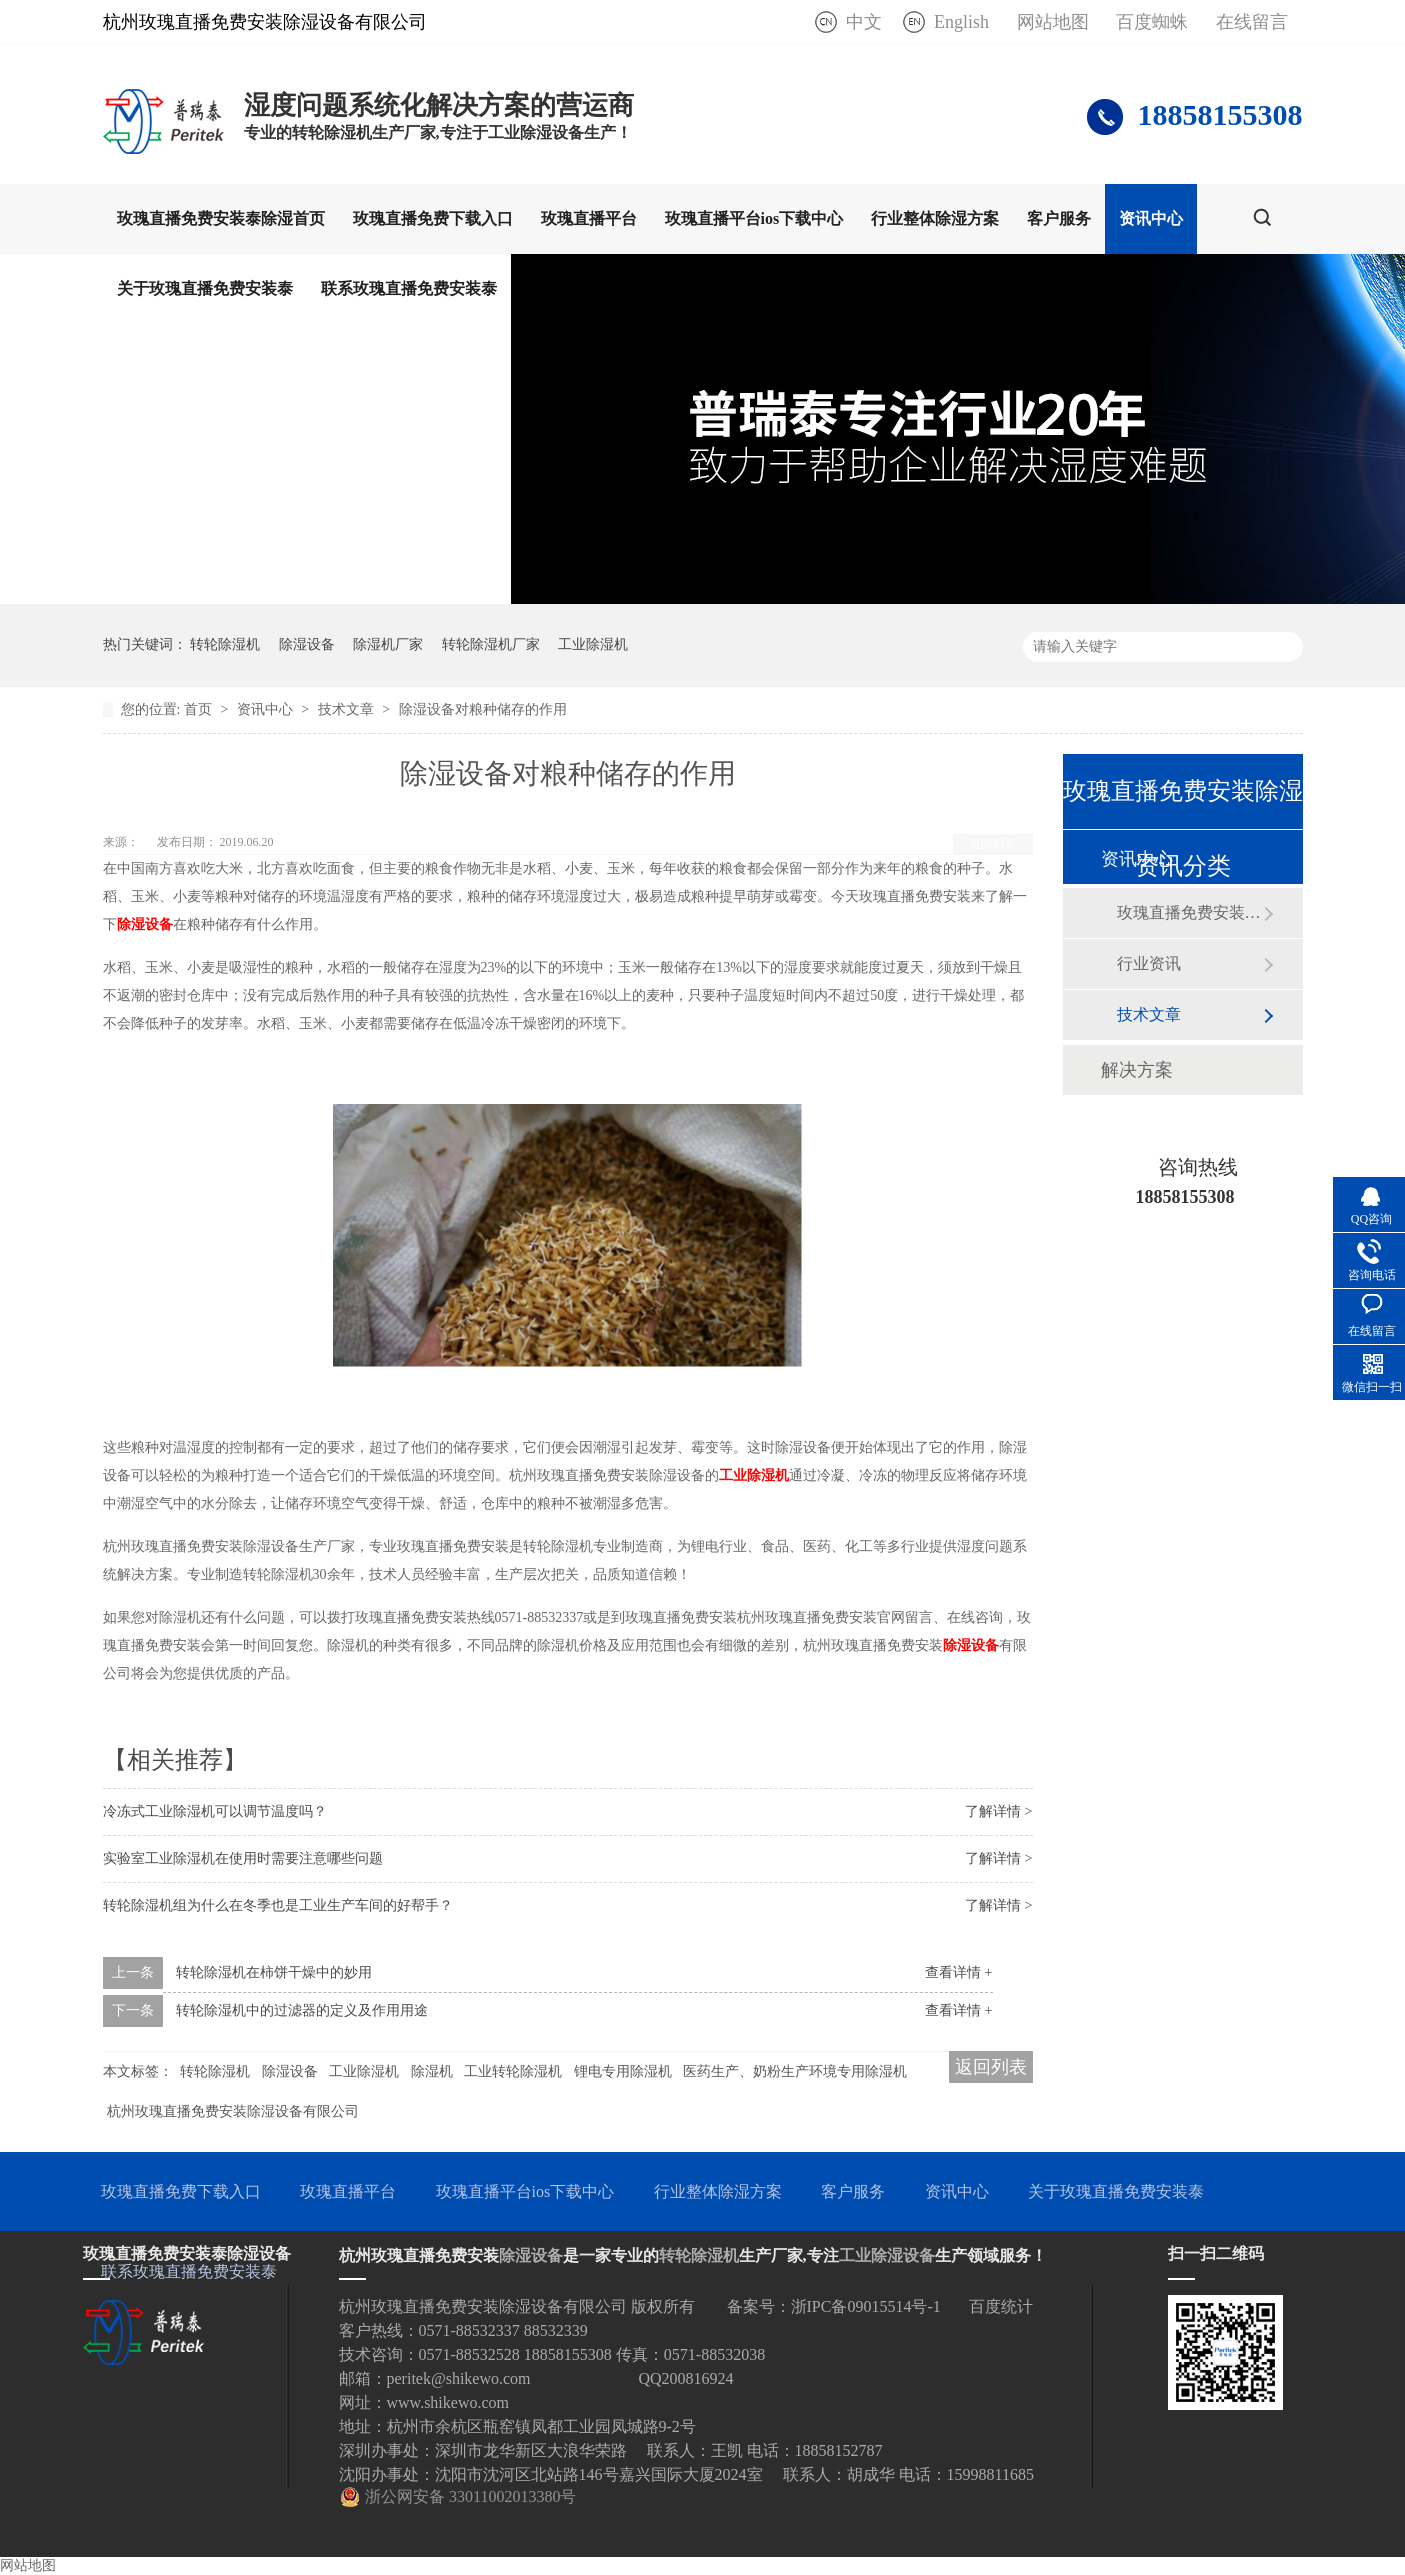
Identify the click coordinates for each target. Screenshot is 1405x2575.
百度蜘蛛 (1152, 22)
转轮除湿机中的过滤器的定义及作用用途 (302, 2010)
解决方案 (1137, 1070)
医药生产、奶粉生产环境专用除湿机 (795, 2071)
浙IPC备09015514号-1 (866, 2306)
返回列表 (993, 844)
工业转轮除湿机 (513, 2071)
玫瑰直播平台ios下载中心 (754, 218)
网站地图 (1053, 22)
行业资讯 (1149, 963)
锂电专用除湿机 (623, 2071)
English (961, 22)
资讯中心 (1151, 218)
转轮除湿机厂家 (491, 644)
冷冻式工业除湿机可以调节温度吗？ (215, 1811)
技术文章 (348, 709)
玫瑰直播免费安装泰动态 (1190, 912)
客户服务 (1059, 218)
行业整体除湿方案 (935, 218)
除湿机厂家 (388, 644)
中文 (864, 22)
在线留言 (1252, 22)
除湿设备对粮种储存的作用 (483, 709)
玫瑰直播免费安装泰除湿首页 (221, 218)
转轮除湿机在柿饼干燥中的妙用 (274, 1972)
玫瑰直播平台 (589, 218)
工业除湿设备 (887, 2255)
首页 (200, 709)
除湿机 (432, 2071)
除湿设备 (307, 644)
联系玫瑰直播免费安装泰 (409, 288)
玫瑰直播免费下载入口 (433, 218)
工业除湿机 (593, 644)
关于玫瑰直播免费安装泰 (205, 288)
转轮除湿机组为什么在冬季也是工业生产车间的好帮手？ (278, 1905)
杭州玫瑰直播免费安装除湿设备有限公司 (233, 2111)
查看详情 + (958, 1972)
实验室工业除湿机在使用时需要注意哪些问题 (243, 1858)
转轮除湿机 (225, 644)
